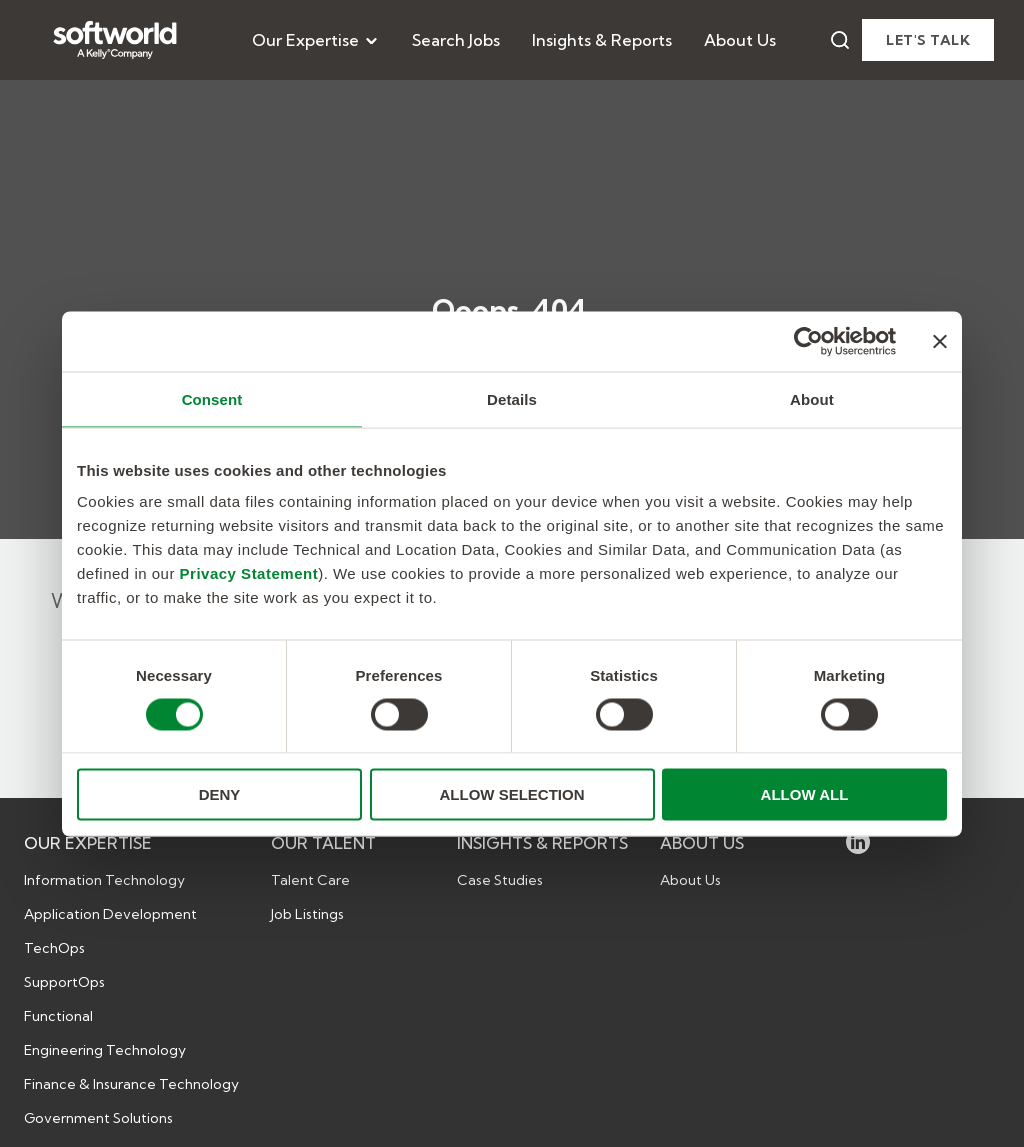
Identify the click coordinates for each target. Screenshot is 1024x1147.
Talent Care (310, 880)
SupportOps (64, 982)
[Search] (840, 40)
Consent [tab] (212, 398)
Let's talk (928, 40)
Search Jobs (456, 40)
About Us (740, 40)
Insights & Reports (602, 40)
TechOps (54, 948)
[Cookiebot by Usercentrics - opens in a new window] (808, 341)
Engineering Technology (105, 1050)
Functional (58, 1016)
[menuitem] (316, 40)
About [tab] (812, 398)
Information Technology (104, 880)
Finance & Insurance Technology (131, 1084)
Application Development (110, 914)
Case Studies (500, 880)
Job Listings (307, 914)
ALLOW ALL (805, 794)
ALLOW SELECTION (512, 794)
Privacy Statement (249, 573)
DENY (220, 794)
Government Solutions (98, 1118)
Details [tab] (512, 398)
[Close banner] (940, 341)
